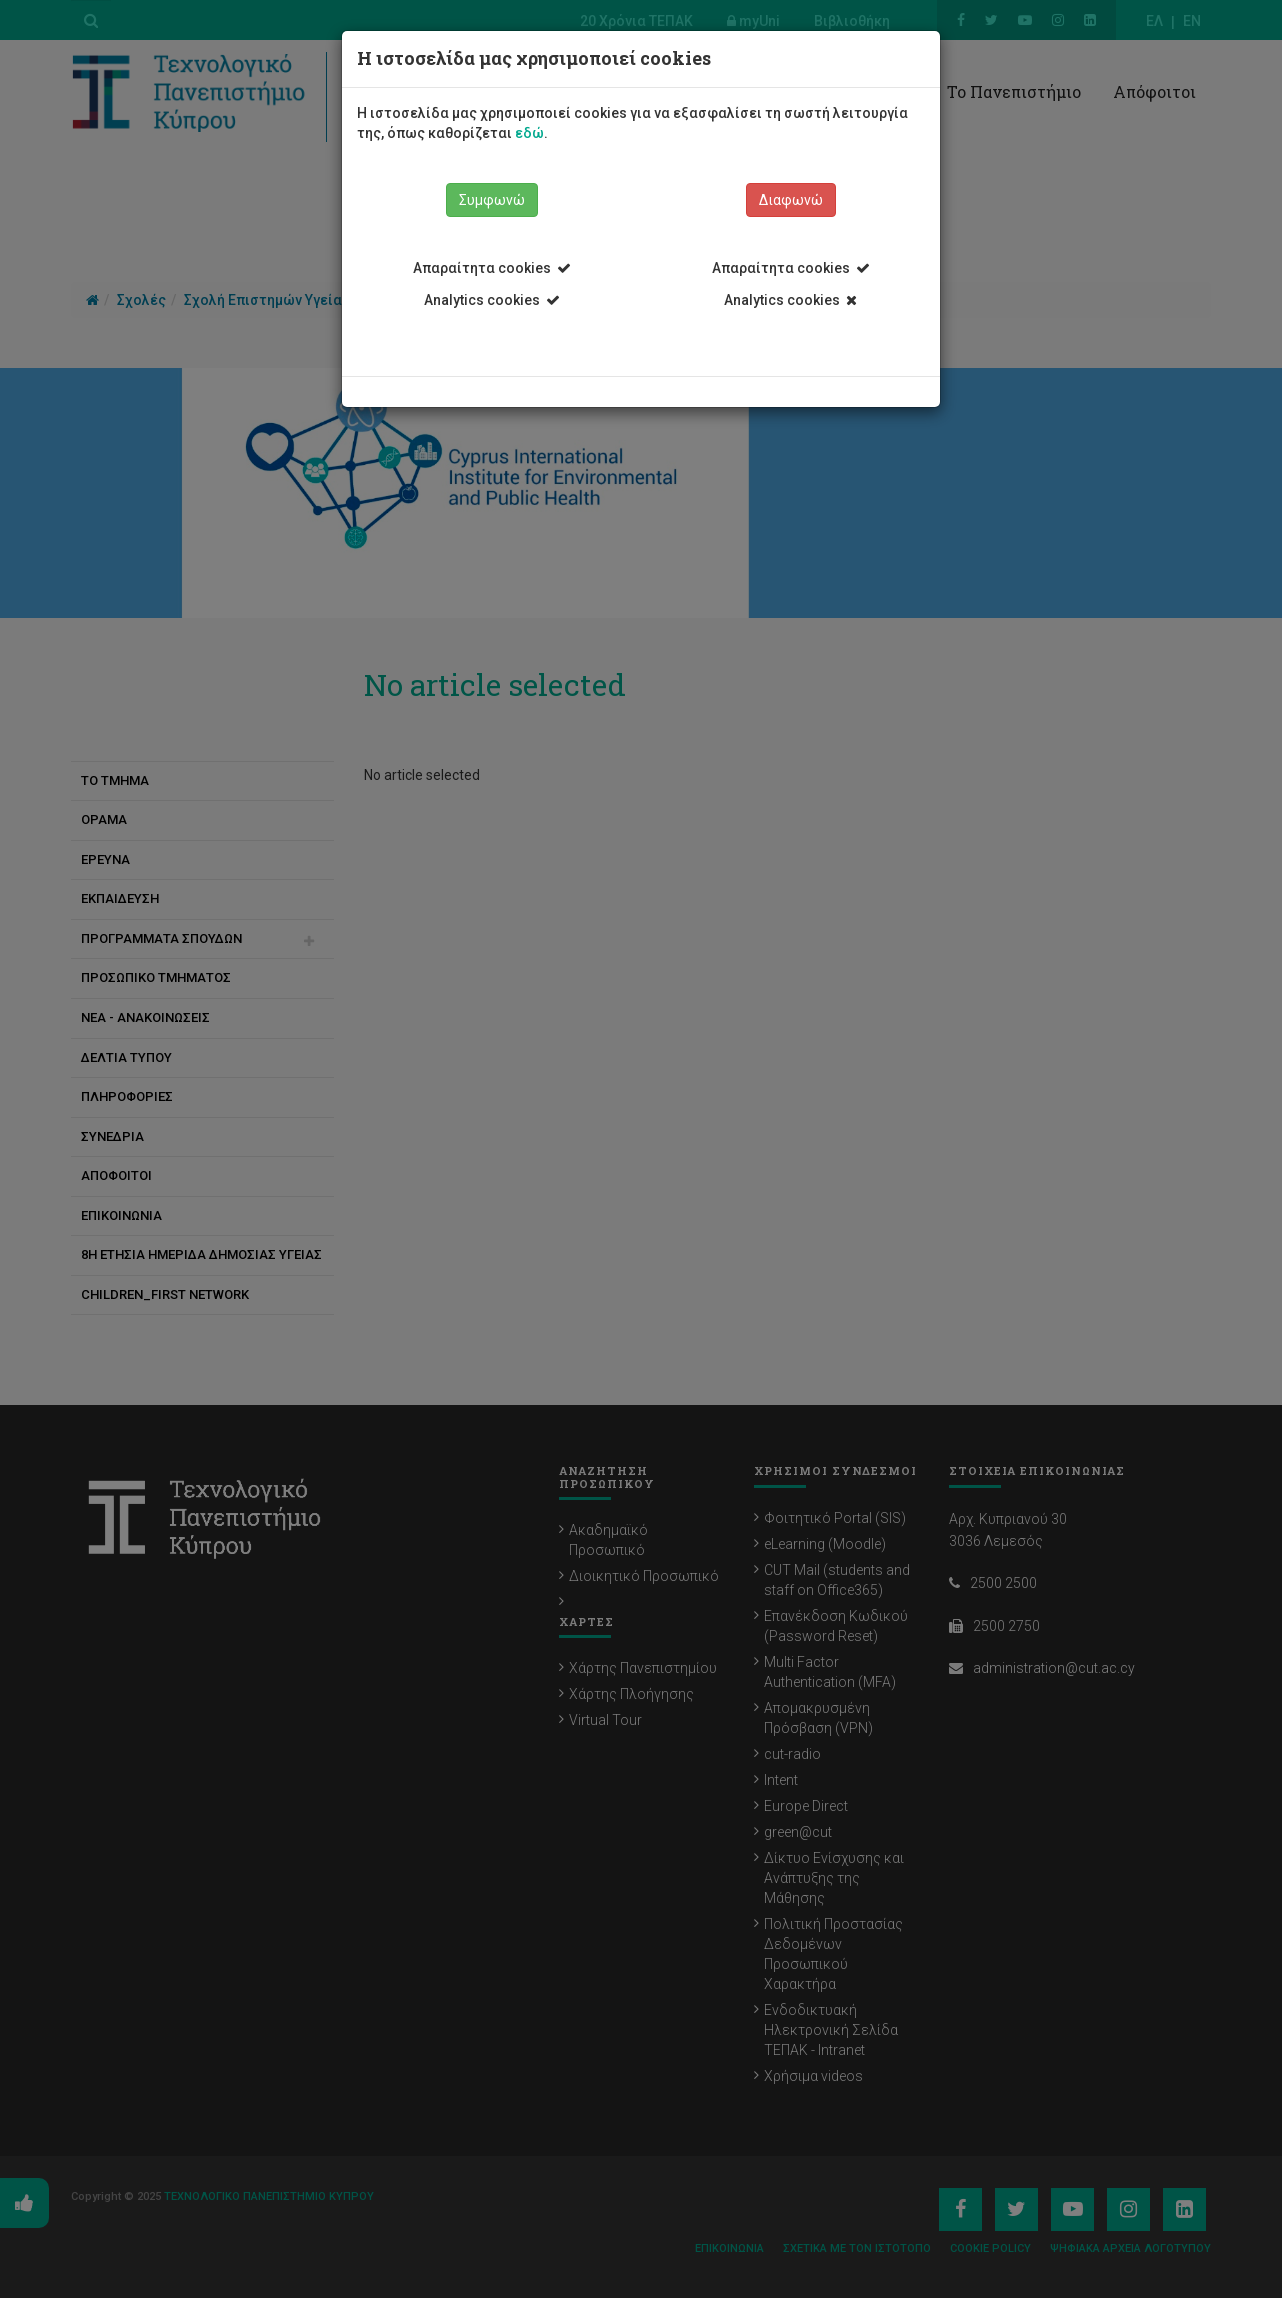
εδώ (529, 133)
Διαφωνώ (791, 200)
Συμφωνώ (492, 200)
